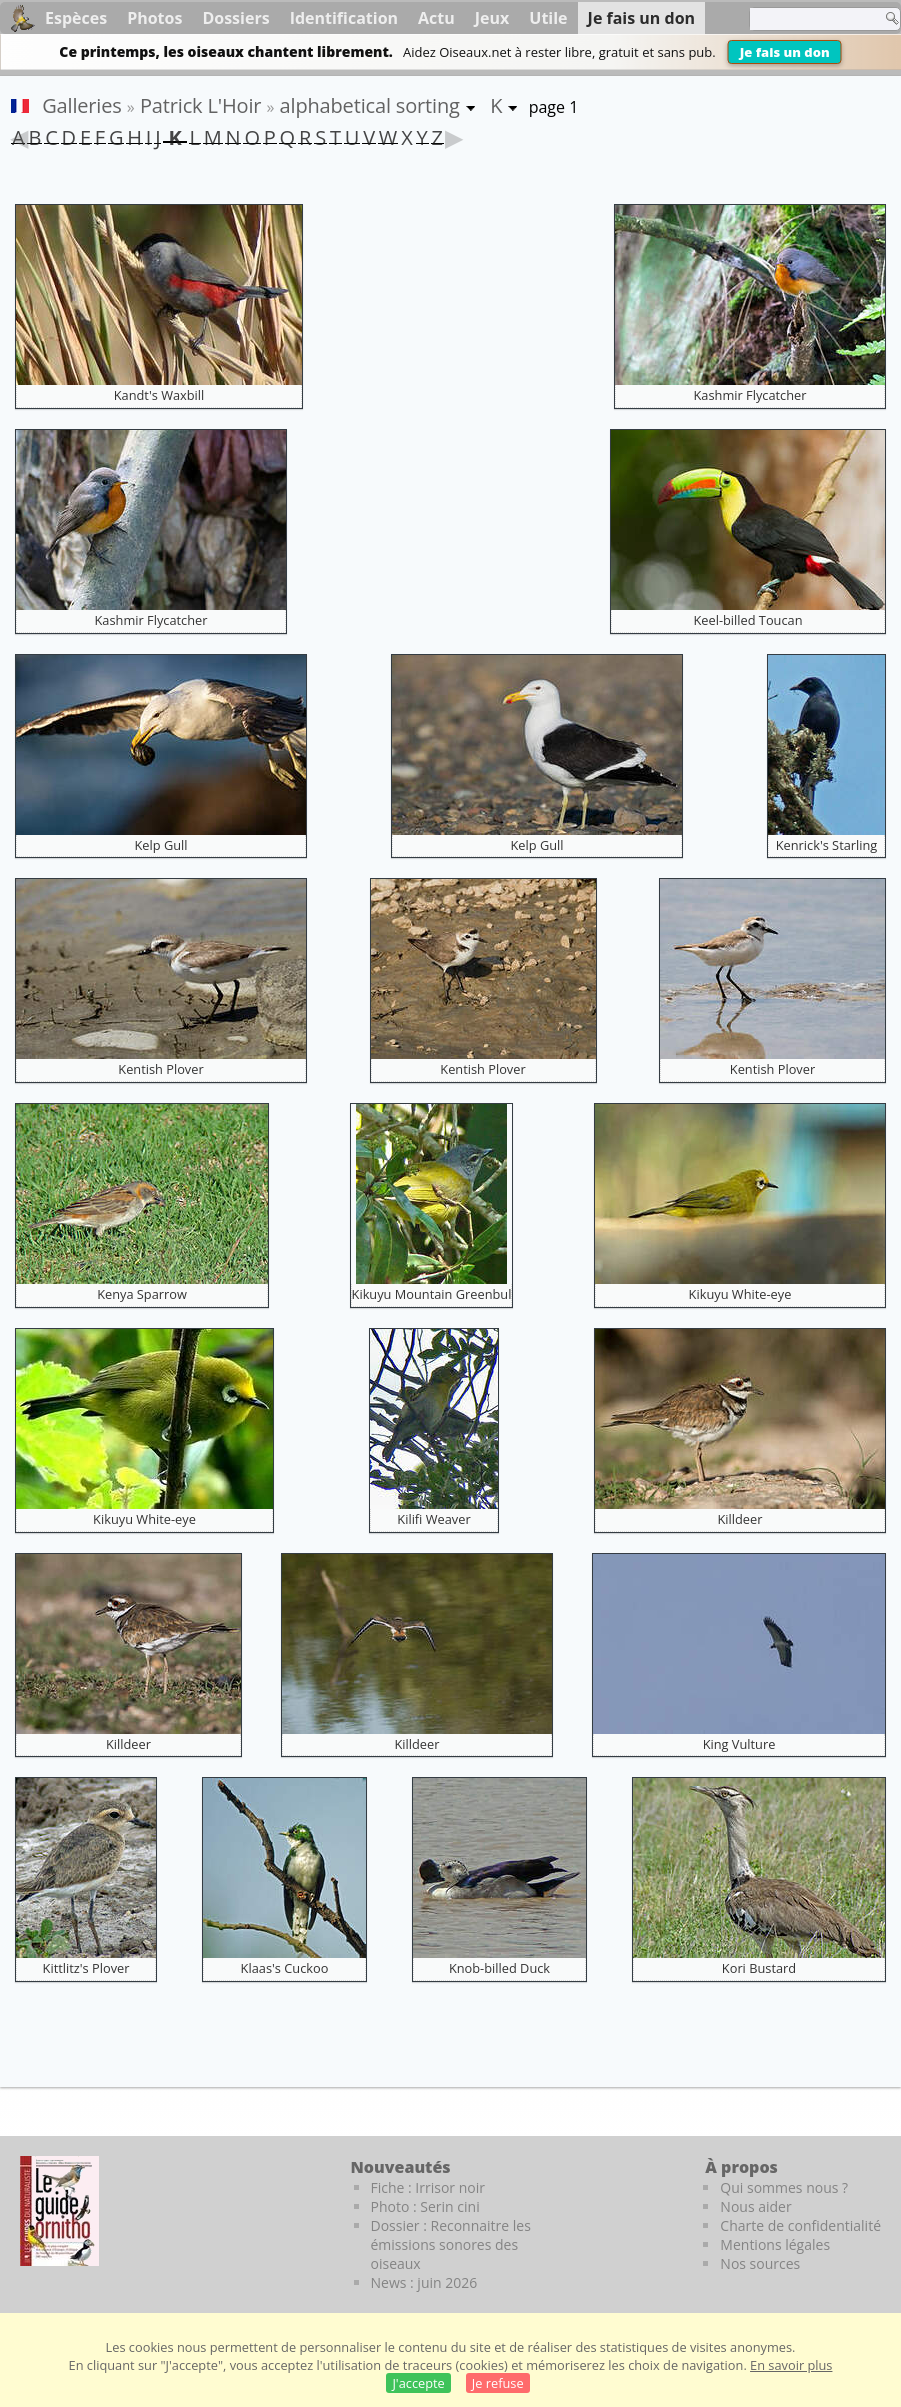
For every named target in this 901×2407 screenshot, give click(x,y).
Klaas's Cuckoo (285, 1968)
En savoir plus (791, 2365)
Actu (436, 18)
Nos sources (760, 2263)
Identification (344, 18)
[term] (810, 19)
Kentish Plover (160, 1069)
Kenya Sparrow (142, 1294)
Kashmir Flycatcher (750, 395)
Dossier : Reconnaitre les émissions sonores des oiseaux (451, 2244)
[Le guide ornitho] (59, 2211)
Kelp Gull (160, 845)
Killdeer (740, 1519)
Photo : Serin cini (425, 2206)
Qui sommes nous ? (784, 2187)
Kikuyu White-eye (740, 1294)
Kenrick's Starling (827, 845)
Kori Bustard (759, 1968)
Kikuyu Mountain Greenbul (432, 1294)
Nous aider (755, 2206)
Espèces (76, 18)
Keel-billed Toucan (747, 620)
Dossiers (235, 18)
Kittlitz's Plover (86, 1968)
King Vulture (739, 1744)
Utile (548, 18)
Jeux (492, 18)
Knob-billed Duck (499, 1968)
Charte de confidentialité (800, 2225)
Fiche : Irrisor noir (428, 2187)
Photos (154, 18)
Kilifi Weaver (433, 1519)
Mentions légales (775, 2244)
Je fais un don (785, 52)
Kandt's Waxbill (159, 395)
